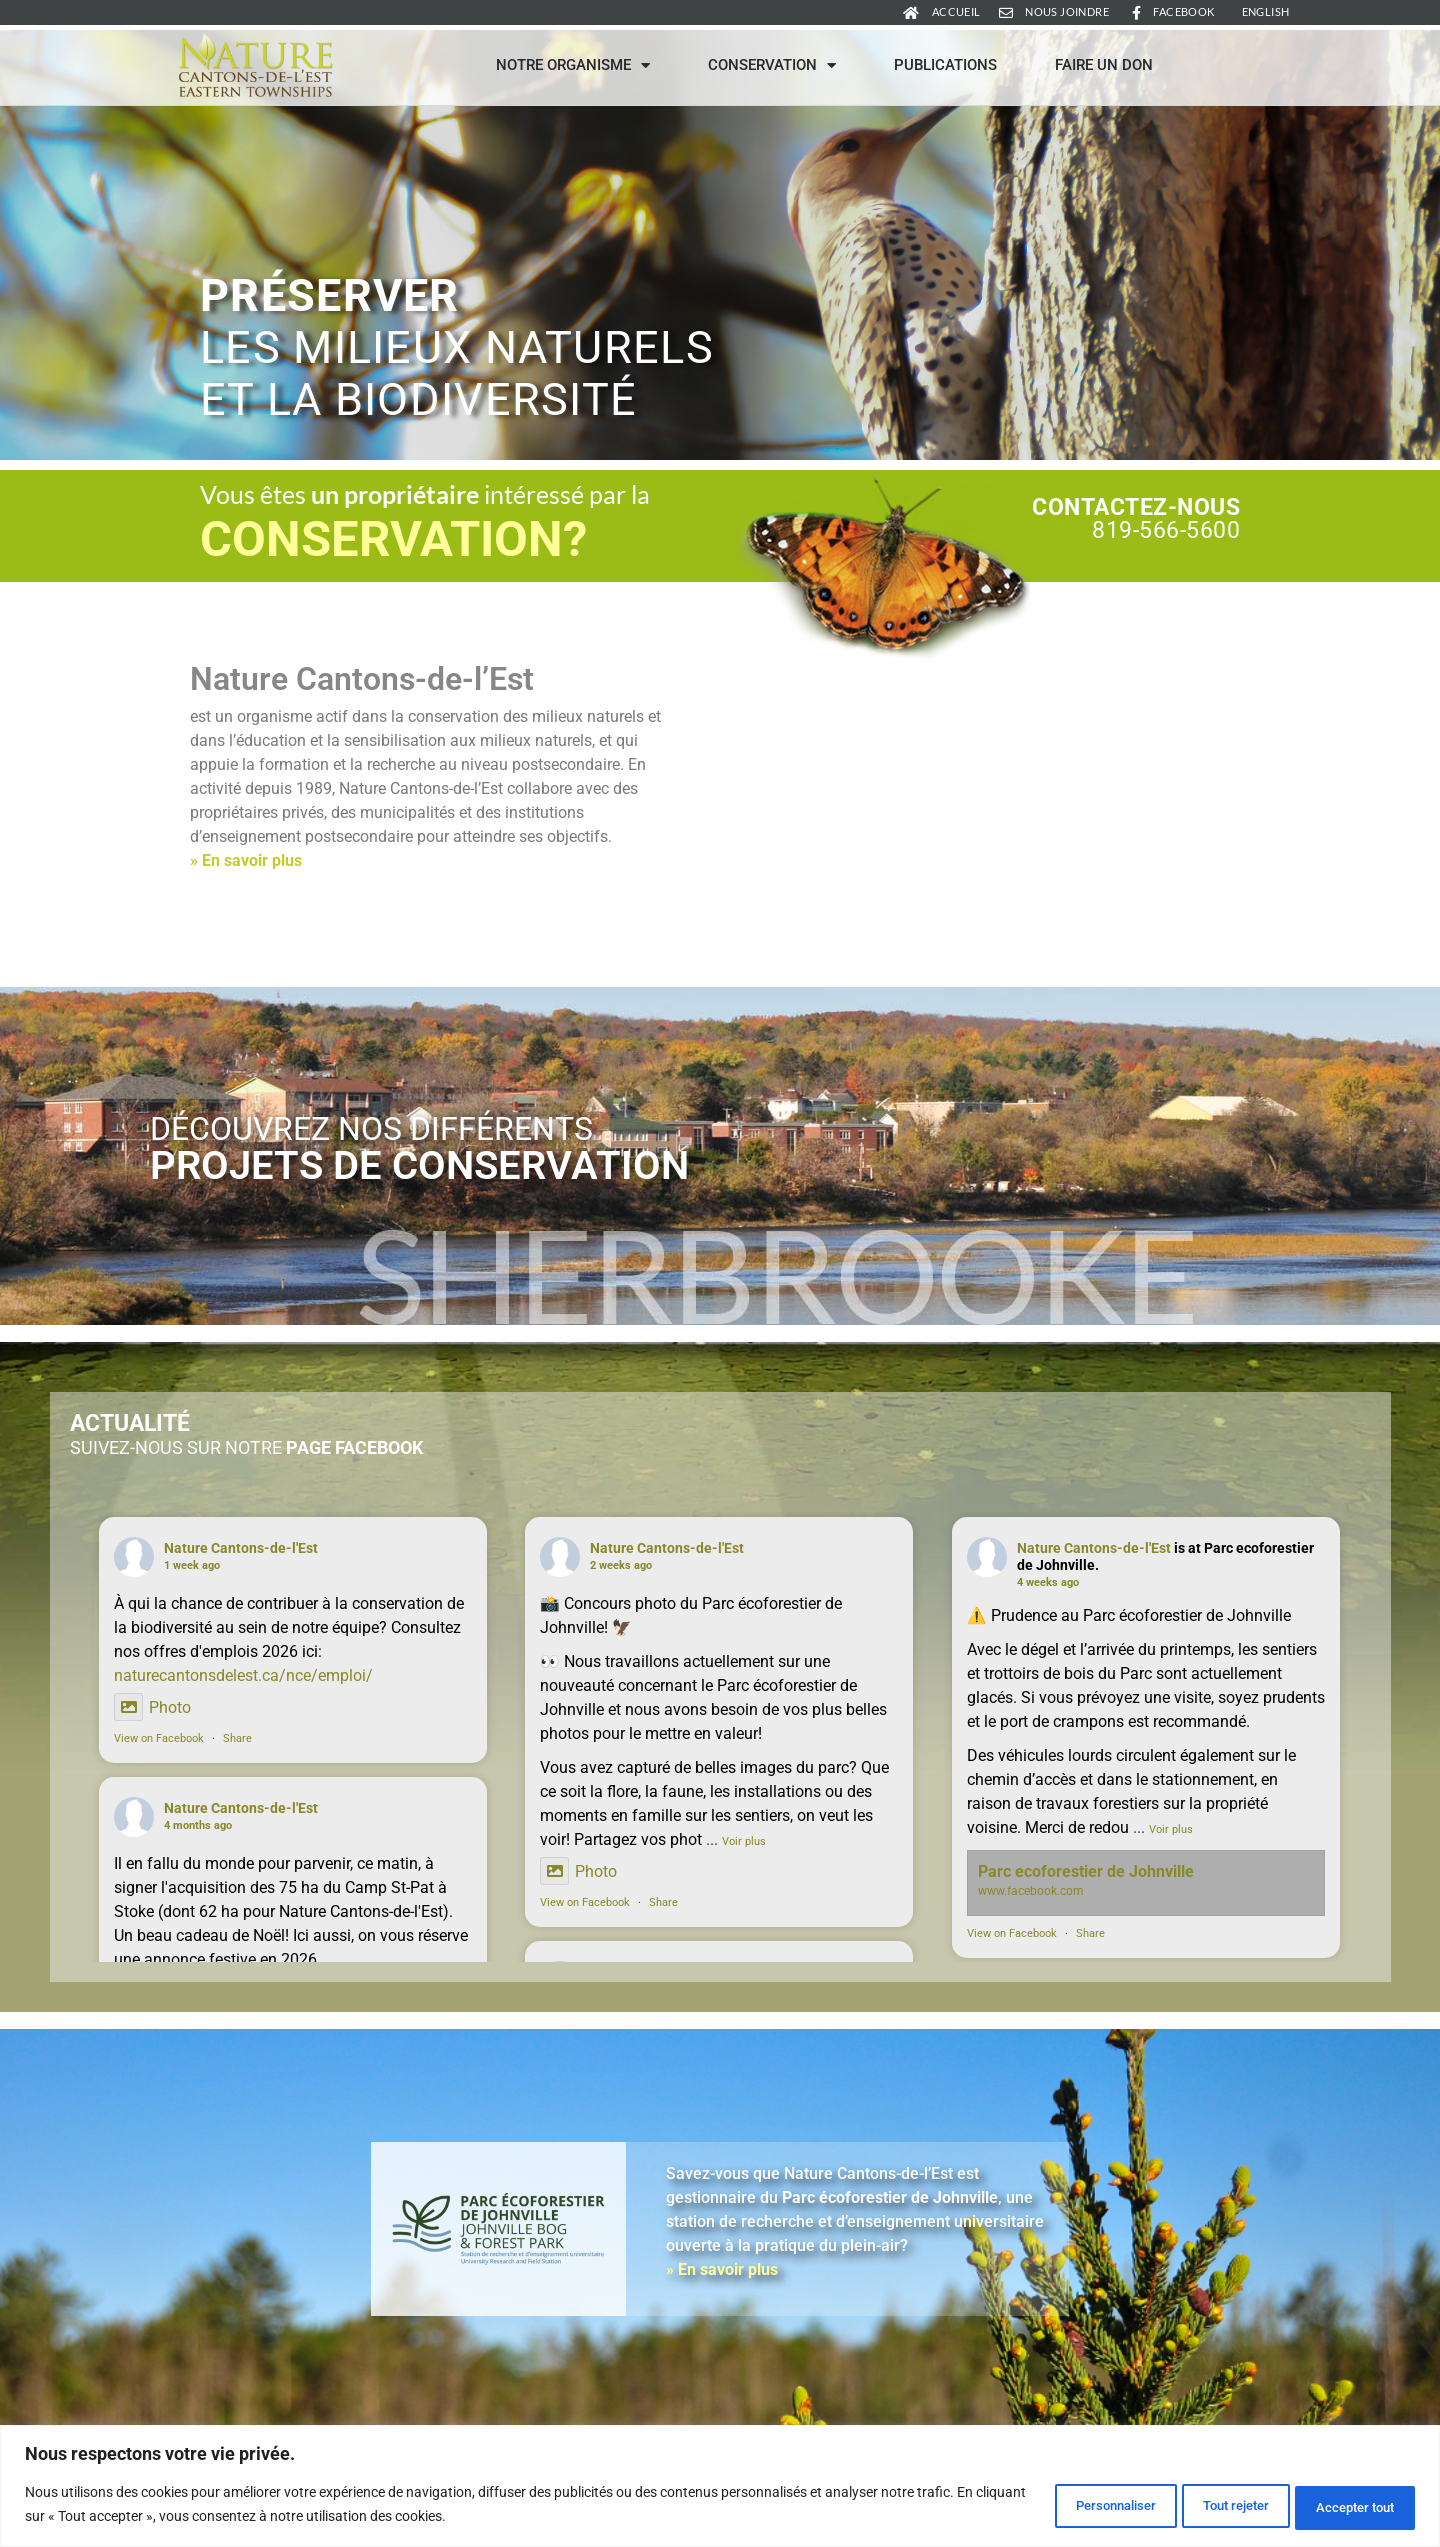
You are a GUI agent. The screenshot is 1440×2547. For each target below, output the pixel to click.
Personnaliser (1048, 2506)
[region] (720, 2487)
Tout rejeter (1196, 2506)
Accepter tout (1343, 2506)
